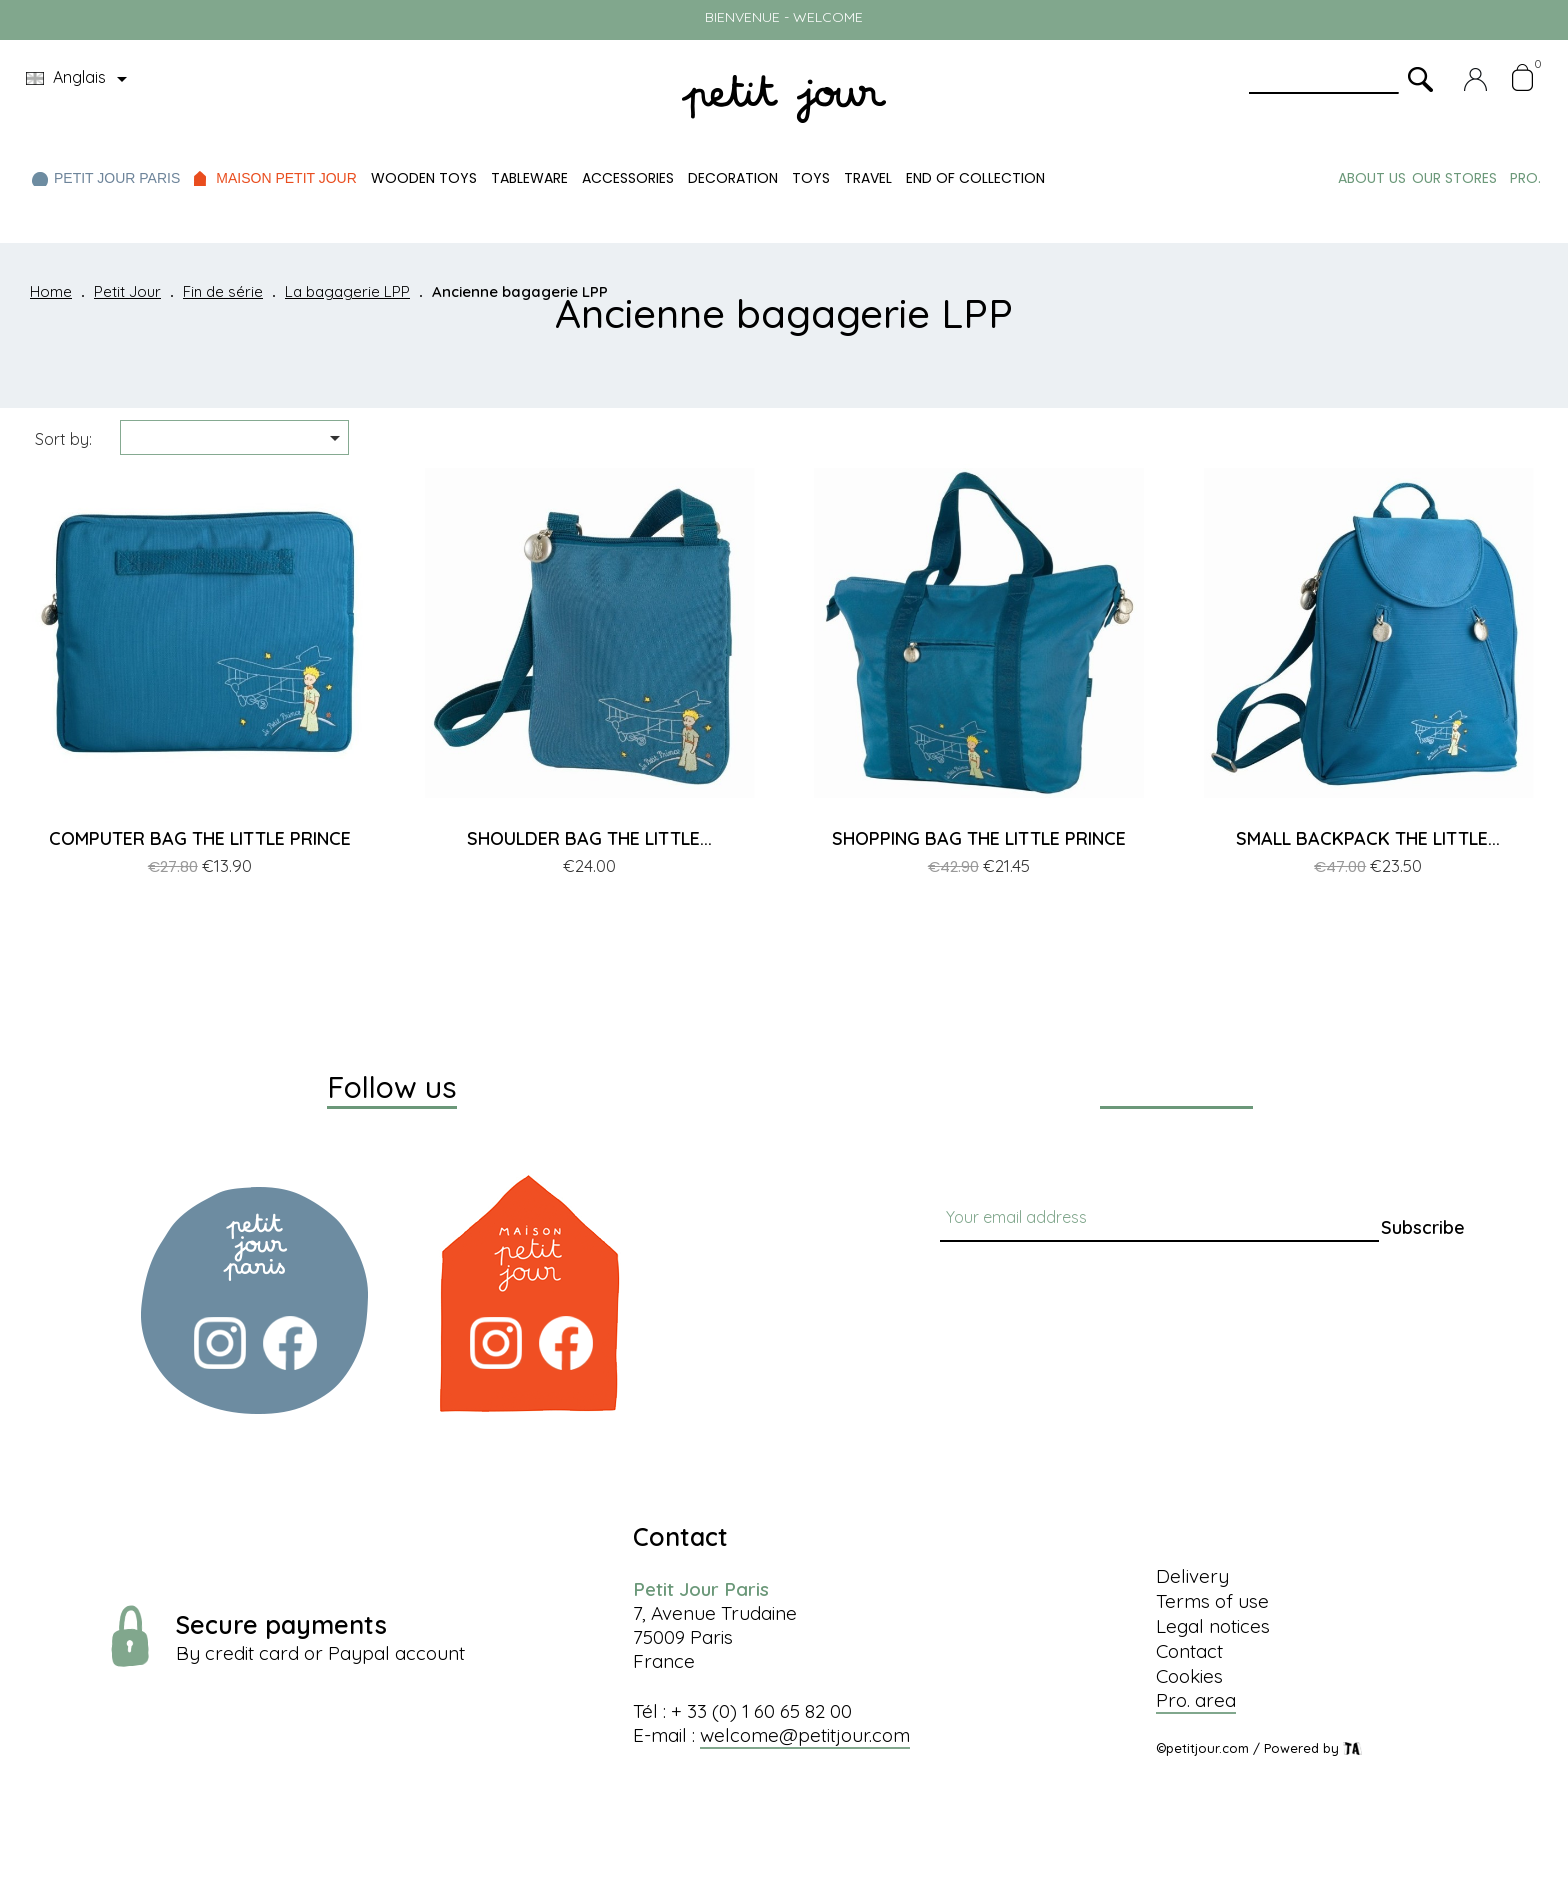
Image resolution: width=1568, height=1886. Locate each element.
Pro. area (1196, 1700)
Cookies (1189, 1676)
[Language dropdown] (80, 79)
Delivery (1192, 1576)
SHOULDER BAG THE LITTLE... (589, 838)
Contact (1189, 1651)
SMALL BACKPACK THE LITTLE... (1368, 838)
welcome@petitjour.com (805, 1735)
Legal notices (1213, 1626)
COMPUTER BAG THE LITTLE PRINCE (200, 838)
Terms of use (1212, 1601)
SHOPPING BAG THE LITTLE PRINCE (979, 838)
